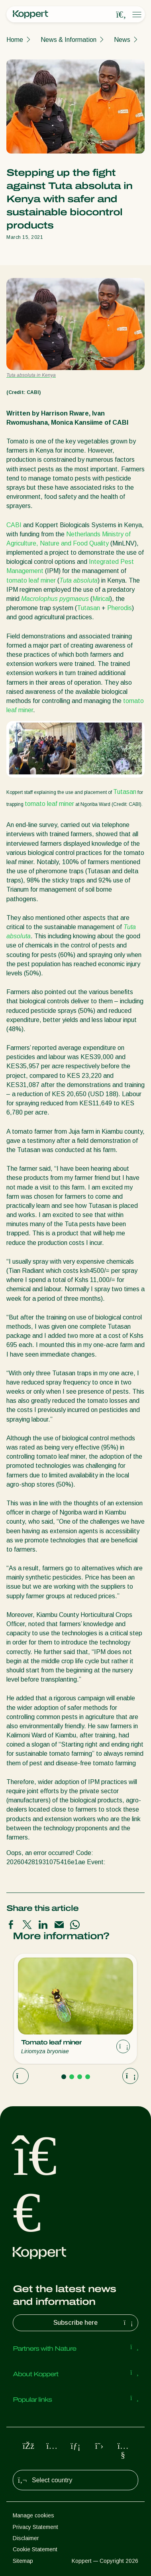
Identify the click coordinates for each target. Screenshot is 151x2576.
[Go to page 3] (79, 2076)
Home (14, 39)
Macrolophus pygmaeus (55, 598)
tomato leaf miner (31, 580)
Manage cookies (33, 2515)
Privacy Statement (35, 2527)
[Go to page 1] (63, 2076)
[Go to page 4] (87, 2076)
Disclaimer (26, 2538)
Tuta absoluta (78, 580)
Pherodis (119, 608)
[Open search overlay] (121, 15)
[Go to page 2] (71, 2076)
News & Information (68, 39)
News (122, 39)
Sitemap (23, 2561)
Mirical (101, 598)
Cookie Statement (35, 2549)
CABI (14, 525)
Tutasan (88, 608)
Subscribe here (94, 2322)
